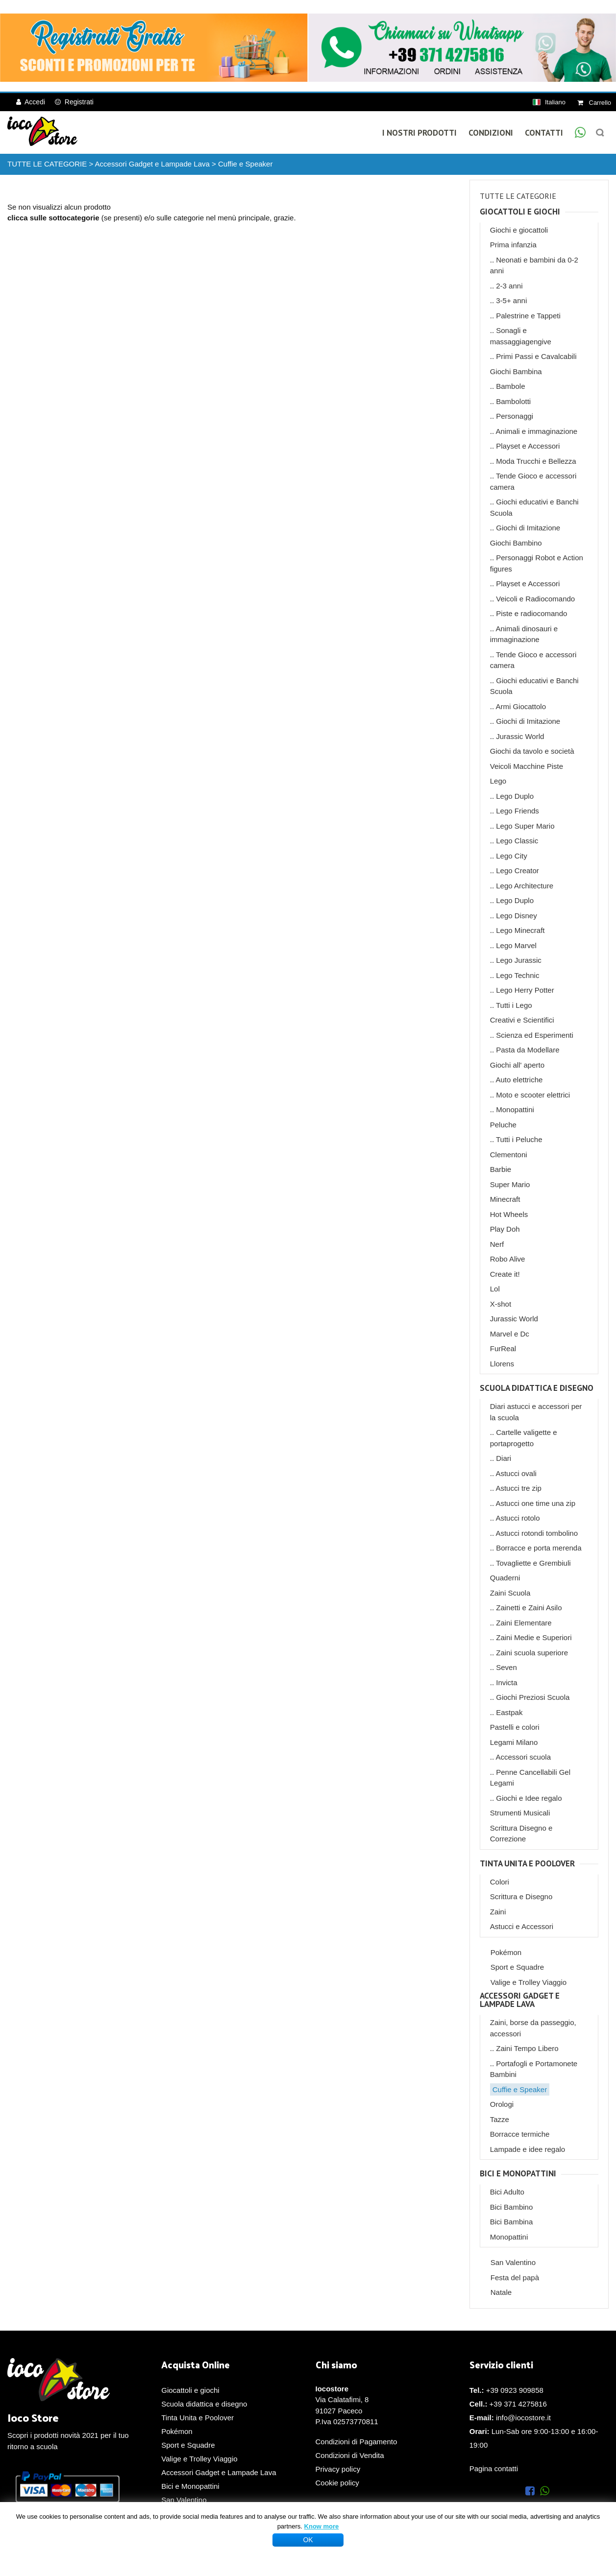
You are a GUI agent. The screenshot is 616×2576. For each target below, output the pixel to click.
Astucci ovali (515, 1473)
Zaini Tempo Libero (527, 2048)
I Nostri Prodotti (419, 132)
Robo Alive (507, 1259)
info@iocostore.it (523, 2417)
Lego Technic (517, 975)
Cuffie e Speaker (245, 164)
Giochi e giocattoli (519, 230)
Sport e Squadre (517, 1967)
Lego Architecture (524, 886)
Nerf (497, 1244)
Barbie (500, 1169)
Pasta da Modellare (527, 1050)
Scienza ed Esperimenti (534, 1035)
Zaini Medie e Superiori (533, 1637)
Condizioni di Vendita (350, 2455)
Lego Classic (517, 840)
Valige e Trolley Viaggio (529, 1982)
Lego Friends (517, 811)
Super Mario (510, 1184)
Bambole (510, 386)
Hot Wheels (509, 1214)
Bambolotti (513, 401)
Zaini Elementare (523, 1623)
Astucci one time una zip (535, 1503)
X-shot (500, 1304)
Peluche (503, 1125)
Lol (495, 1289)
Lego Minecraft (520, 930)
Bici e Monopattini (518, 2174)
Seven (506, 1667)
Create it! (505, 1274)
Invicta (506, 1682)
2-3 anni (509, 286)
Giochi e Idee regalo (529, 1798)
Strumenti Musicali (520, 1813)
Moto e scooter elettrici (533, 1095)
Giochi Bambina (516, 371)
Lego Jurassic (519, 960)
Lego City (511, 856)
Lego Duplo (515, 796)
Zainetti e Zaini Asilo (529, 1607)
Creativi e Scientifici (522, 1020)
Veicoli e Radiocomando (535, 599)
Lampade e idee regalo (527, 2149)
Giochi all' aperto (517, 1065)
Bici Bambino (511, 2207)
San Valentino (513, 2262)
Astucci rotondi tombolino (536, 1533)
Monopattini (515, 1109)
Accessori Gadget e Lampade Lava (152, 164)
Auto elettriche (518, 1079)
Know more (321, 2526)
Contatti (544, 132)
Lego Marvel (516, 945)
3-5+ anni (511, 300)
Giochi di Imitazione (528, 528)
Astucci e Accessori (521, 1926)
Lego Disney (516, 915)
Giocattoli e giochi (520, 212)
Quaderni (505, 1578)
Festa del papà (515, 2277)
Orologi (502, 2104)
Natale (501, 2292)
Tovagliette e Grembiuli (533, 1563)
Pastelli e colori (515, 1727)
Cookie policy (337, 2483)
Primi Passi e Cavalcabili (536, 356)
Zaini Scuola (510, 1593)
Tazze (499, 2119)
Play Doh (505, 1229)
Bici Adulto (507, 2192)
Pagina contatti (493, 2468)
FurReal (503, 1348)
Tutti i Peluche (519, 1139)
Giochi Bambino (516, 543)
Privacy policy (338, 2469)
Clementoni (508, 1154)
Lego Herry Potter (525, 990)
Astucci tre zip (518, 1488)
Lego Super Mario (525, 826)
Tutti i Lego (514, 1005)
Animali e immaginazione (536, 431)
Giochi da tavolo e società (532, 751)
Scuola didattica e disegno (536, 1388)
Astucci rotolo (517, 1518)
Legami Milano (514, 1742)
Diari (503, 1458)
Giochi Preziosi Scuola (532, 1697)
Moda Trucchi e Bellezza (536, 461)
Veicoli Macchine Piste (526, 766)
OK (308, 2540)
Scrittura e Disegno (521, 1896)
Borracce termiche (520, 2134)
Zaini (498, 1912)
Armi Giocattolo (520, 706)
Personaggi (514, 416)
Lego (498, 781)
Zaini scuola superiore (532, 1652)
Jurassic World (520, 736)
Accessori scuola (523, 1757)
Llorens (502, 1364)
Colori (499, 1882)
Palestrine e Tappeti (528, 315)
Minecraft (505, 1199)
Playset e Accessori (528, 446)
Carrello (594, 102)
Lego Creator (517, 870)
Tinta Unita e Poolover (527, 1864)
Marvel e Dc (509, 1334)
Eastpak (509, 1712)
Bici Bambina (511, 2222)
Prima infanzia (513, 244)
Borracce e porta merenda (538, 1548)
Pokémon (506, 1952)
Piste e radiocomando (531, 613)
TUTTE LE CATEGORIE (47, 164)
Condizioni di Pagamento (356, 2441)
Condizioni (490, 132)
